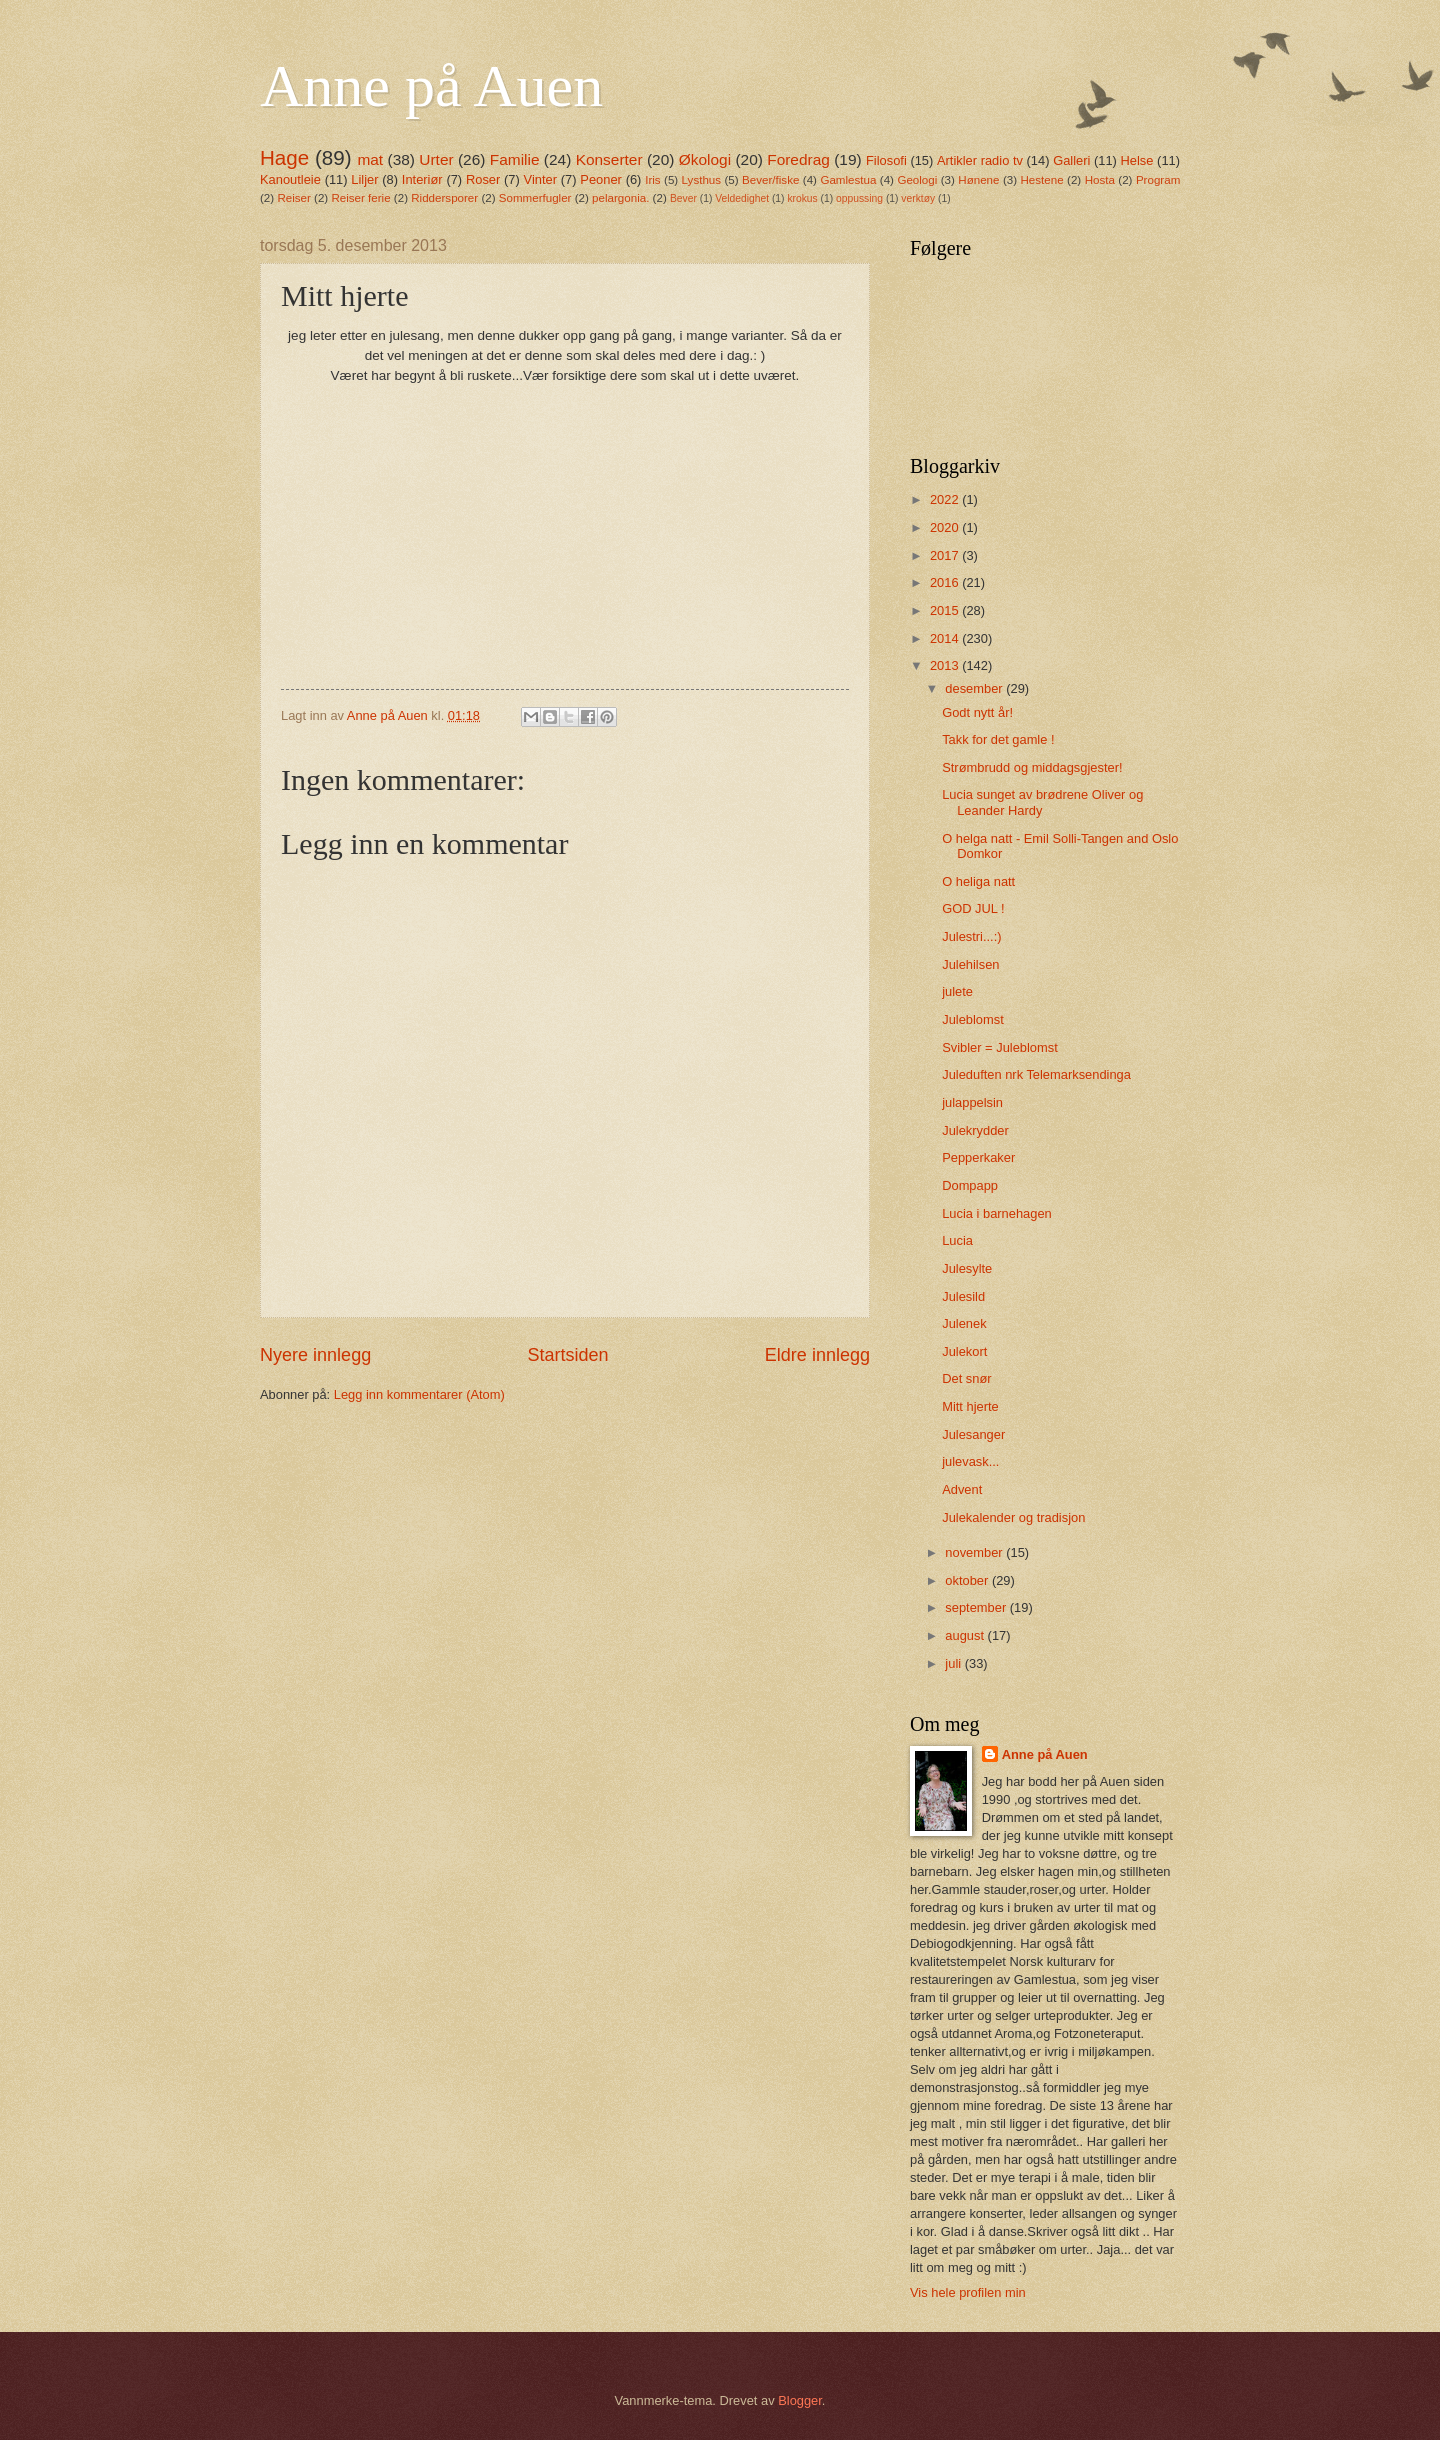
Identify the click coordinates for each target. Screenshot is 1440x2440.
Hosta (1100, 180)
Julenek (964, 1323)
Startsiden (567, 1355)
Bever (683, 198)
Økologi (705, 159)
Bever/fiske (770, 180)
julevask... (970, 1461)
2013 (946, 665)
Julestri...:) (971, 936)
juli (954, 1663)
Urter (436, 159)
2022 (946, 499)
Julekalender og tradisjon (1013, 1517)
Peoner (601, 179)
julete (957, 991)
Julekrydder (975, 1130)
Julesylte (967, 1268)
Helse (1137, 160)
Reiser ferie (360, 198)
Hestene (1042, 180)
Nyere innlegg (315, 1355)
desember (975, 688)
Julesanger (973, 1434)
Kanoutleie (290, 179)
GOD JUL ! (973, 908)
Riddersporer (444, 198)
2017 (946, 555)
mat (370, 159)
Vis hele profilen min (968, 2292)
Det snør (966, 1378)
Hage (284, 157)
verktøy (918, 198)
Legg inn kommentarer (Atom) (419, 1394)
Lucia (957, 1240)
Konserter (609, 159)
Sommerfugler (535, 198)
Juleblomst (973, 1019)
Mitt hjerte (970, 1406)
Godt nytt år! (977, 712)
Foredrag (798, 159)
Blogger (800, 2400)
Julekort (964, 1351)
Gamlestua (848, 180)
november (975, 1552)
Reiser (293, 198)
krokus (802, 198)
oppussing (859, 198)
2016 (946, 582)
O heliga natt (978, 881)
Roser (483, 179)
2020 (946, 527)
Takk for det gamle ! (998, 739)
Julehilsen (970, 964)
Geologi (917, 180)
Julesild (963, 1296)
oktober (968, 1580)
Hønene (978, 180)
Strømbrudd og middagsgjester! (1032, 767)
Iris (652, 180)
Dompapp (970, 1185)
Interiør (422, 179)
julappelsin (972, 1102)
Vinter (540, 179)
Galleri (1071, 160)
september (977, 1607)
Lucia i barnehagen (997, 1213)
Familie (515, 159)
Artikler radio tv (980, 160)
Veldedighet (742, 198)
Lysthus (701, 180)
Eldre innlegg (817, 1355)
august (966, 1635)
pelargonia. (620, 198)
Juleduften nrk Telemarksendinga (1036, 1074)
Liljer (364, 179)
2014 (946, 638)
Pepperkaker (978, 1157)
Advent (962, 1489)
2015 (946, 610)
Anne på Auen (431, 86)
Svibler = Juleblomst (1000, 1047)
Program (1158, 180)
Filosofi (886, 160)
